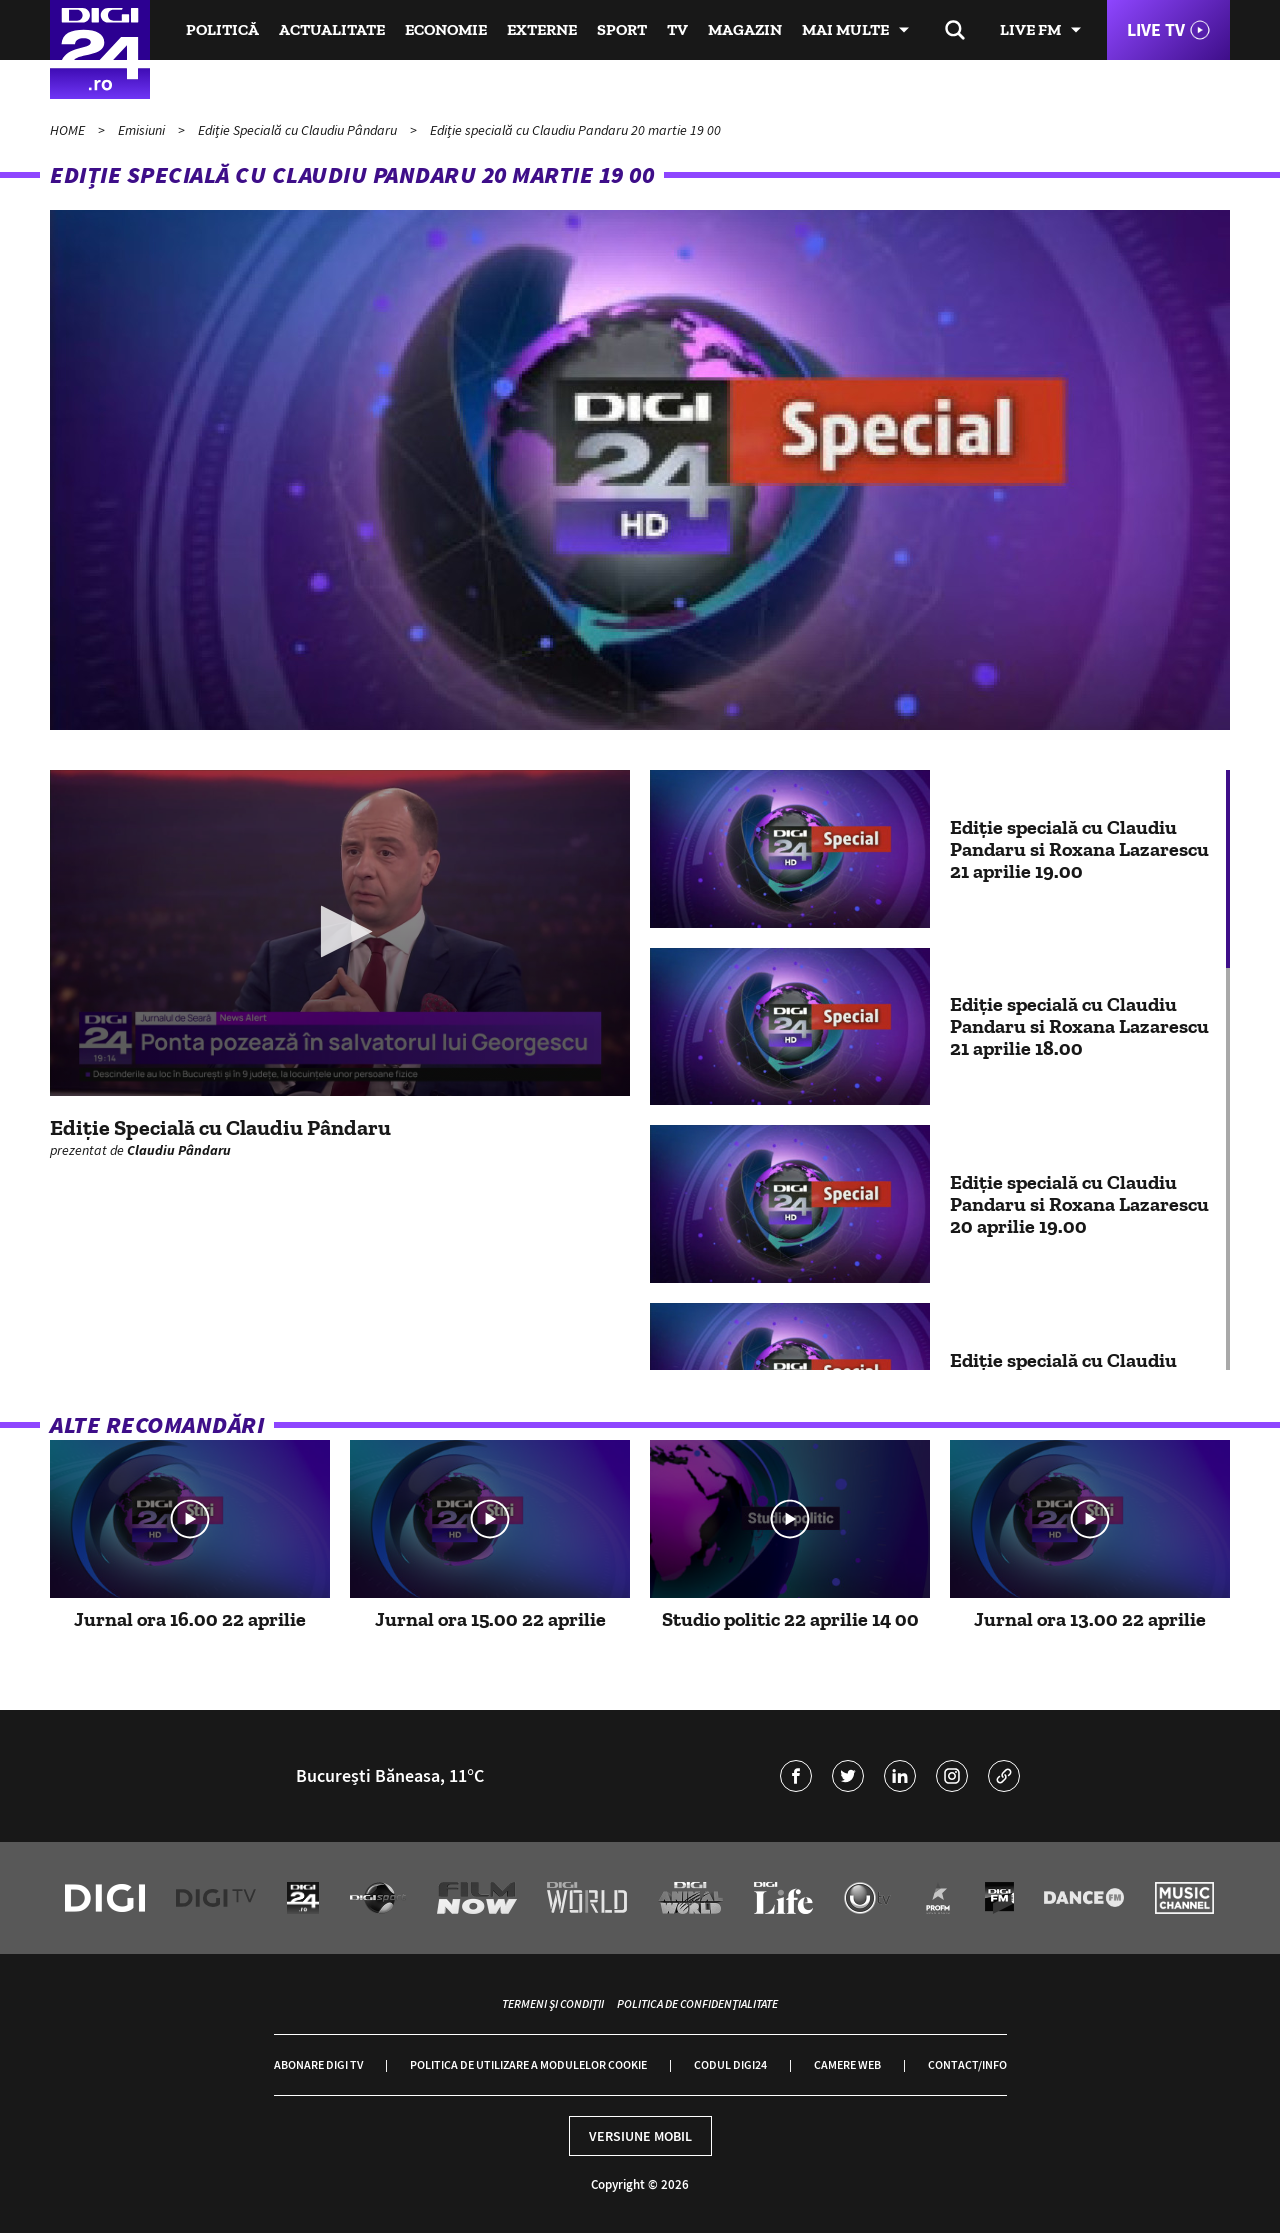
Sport (622, 29)
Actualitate (332, 29)
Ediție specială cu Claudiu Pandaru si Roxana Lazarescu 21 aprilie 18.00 (1079, 1026)
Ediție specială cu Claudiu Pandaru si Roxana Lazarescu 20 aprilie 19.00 (1079, 1204)
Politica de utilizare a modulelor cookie (528, 2064)
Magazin (745, 29)
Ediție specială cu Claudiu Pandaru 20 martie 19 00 (575, 130)
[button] (340, 931)
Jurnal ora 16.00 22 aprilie (190, 1619)
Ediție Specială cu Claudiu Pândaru (299, 130)
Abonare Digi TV (318, 2064)
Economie (446, 29)
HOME (69, 130)
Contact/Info (967, 2064)
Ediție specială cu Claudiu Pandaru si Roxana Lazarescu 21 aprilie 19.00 (1079, 849)
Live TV (1156, 29)
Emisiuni (143, 130)
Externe (542, 29)
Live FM (1030, 29)
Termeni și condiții (553, 2003)
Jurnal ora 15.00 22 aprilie (490, 1619)
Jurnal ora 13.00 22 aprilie (1090, 1619)
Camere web (847, 2064)
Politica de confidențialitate (697, 2003)
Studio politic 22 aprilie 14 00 (790, 1619)
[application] (340, 933)
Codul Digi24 (730, 2064)
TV (677, 29)
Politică (222, 29)
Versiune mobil (640, 2136)
